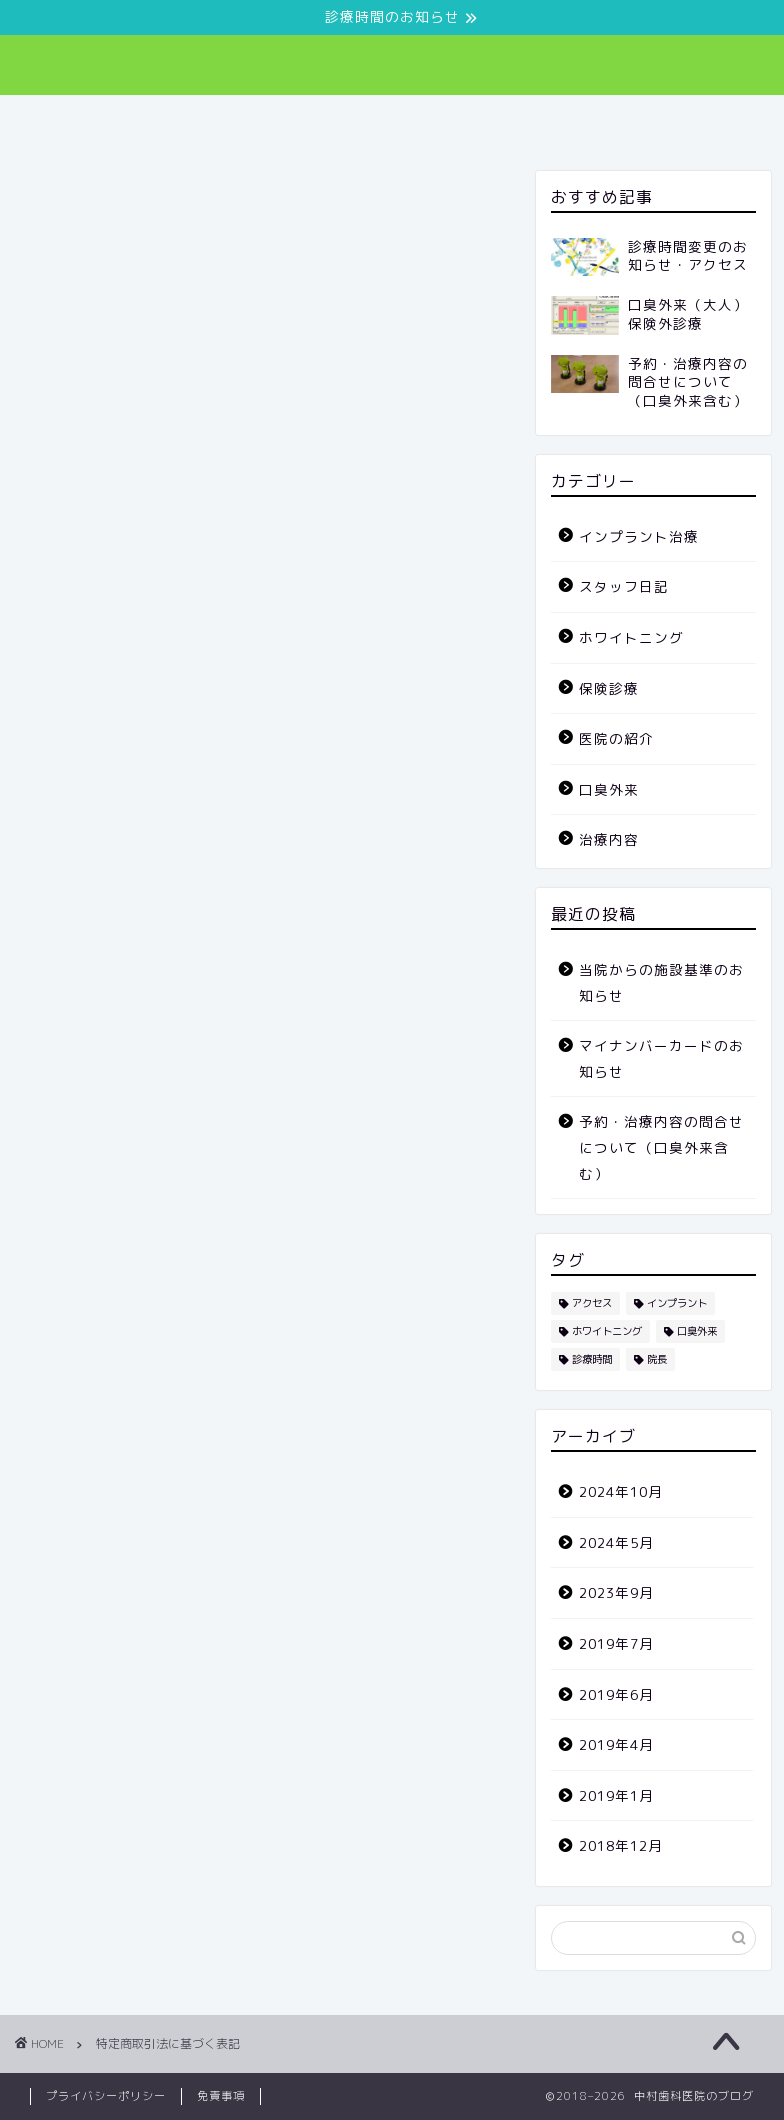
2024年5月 (616, 1542)
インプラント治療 (639, 536)
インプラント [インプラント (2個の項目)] (677, 1303)
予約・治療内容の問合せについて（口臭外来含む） (661, 1147)
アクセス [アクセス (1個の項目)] (592, 1303)
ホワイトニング (631, 637)
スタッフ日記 (612, 119)
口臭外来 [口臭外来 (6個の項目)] (697, 1331)
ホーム (149, 119)
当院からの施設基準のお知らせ (661, 982)
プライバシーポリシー (106, 2096)
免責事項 (221, 2096)
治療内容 (487, 119)
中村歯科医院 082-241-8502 (392, 60)
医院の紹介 (259, 119)
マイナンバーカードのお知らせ (661, 1058)
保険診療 (609, 688)
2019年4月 (616, 1744)
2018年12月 (621, 1845)
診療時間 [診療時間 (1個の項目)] (592, 1359)
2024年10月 (621, 1491)
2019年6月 (616, 1694)
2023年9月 (616, 1592)
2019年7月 (616, 1643)
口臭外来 (377, 119)
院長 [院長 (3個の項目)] (657, 1359)
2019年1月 (616, 1795)
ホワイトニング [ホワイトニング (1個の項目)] (607, 1331)
